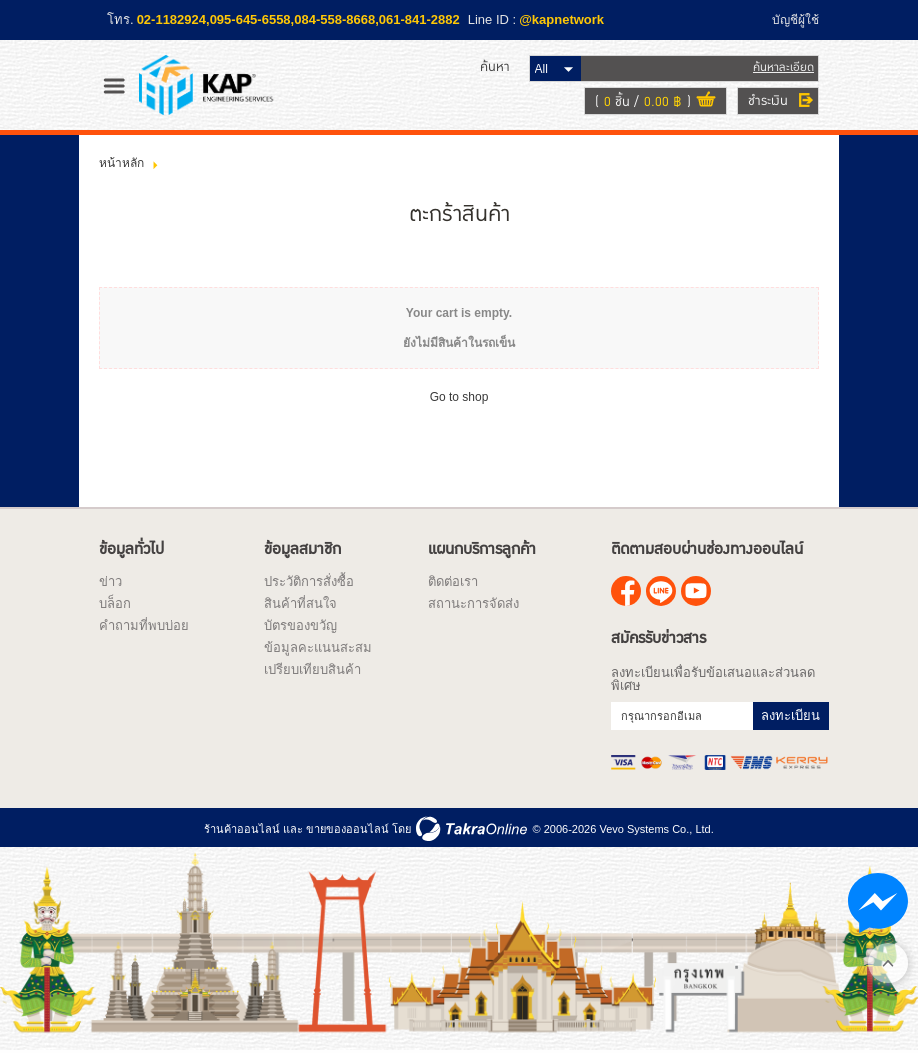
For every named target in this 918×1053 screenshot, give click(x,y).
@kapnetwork (561, 19)
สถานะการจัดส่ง (473, 603)
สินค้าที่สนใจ (300, 603)
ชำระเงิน (768, 101)
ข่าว (110, 581)
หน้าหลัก (121, 163)
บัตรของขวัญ (300, 625)
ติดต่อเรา (453, 581)
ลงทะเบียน (790, 715)
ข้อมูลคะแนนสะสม (318, 647)
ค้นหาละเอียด (783, 67)
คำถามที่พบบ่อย (144, 625)
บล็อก (115, 603)
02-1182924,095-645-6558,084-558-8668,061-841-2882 (298, 19)
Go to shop (459, 397)
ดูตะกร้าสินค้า (706, 102)
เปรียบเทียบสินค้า (312, 669)
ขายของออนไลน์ (347, 829)
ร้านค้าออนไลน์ (242, 829)
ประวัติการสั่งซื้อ (309, 581)
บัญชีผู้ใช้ (795, 20)
